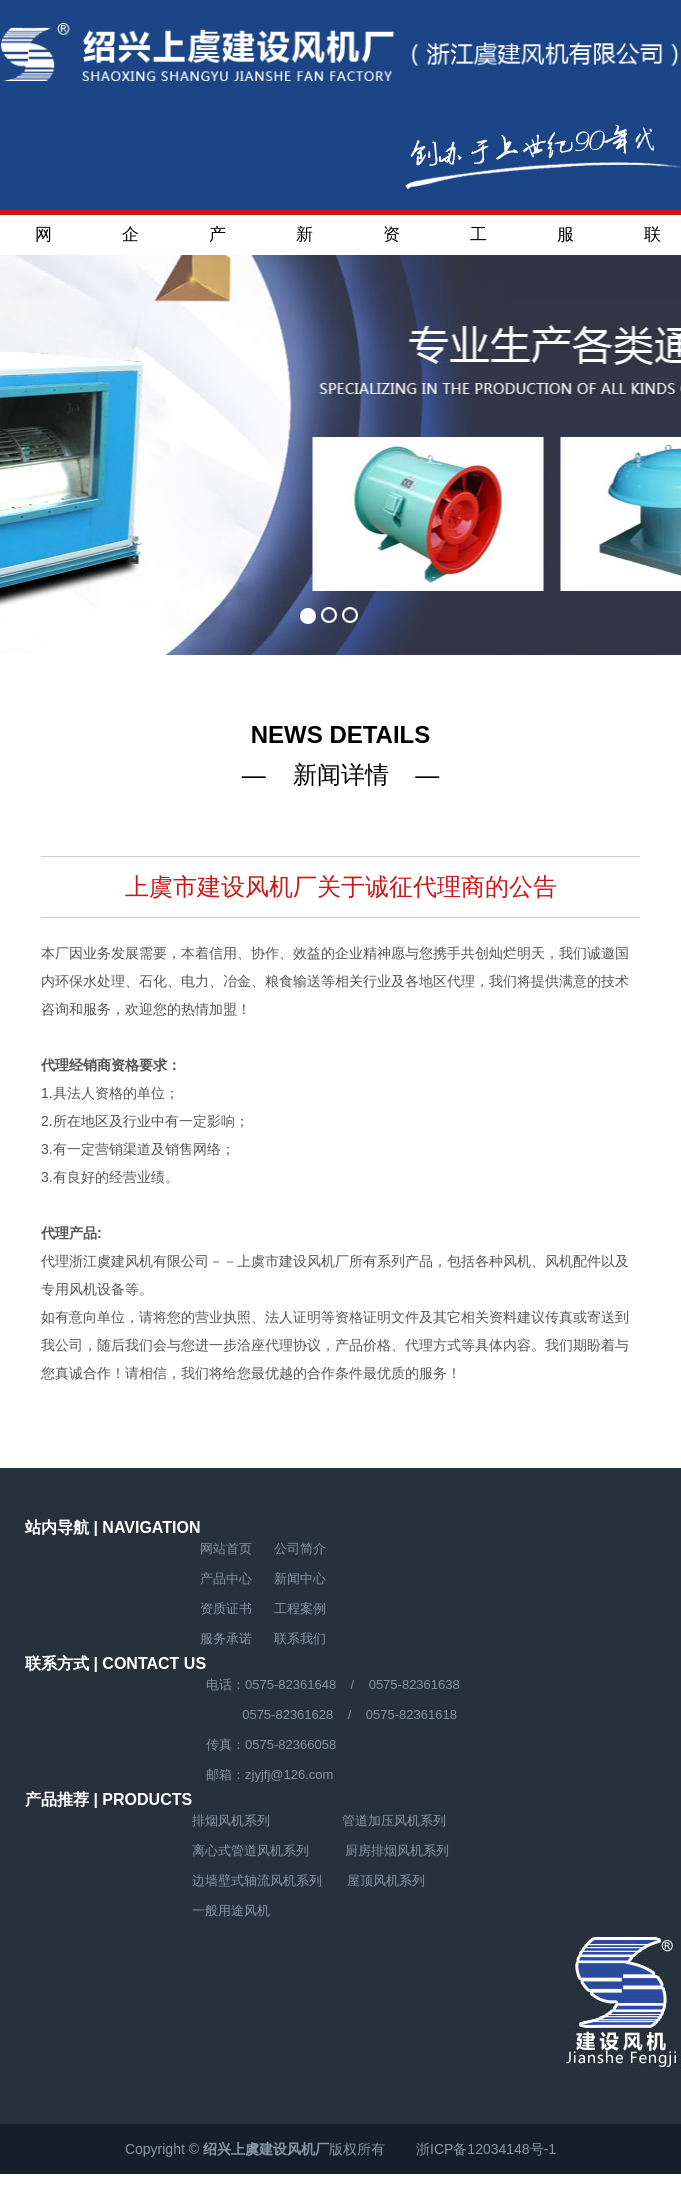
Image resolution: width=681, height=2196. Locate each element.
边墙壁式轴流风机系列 (257, 1880)
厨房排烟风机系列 (397, 1850)
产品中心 (217, 240)
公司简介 (300, 1548)
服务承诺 (565, 240)
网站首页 (43, 240)
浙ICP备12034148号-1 (486, 2149)
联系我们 (652, 240)
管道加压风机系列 (394, 1820)
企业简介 (130, 240)
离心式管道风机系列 (250, 1850)
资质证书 (391, 240)
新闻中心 (304, 240)
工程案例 (478, 240)
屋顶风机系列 (386, 1880)
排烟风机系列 (231, 1820)
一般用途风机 (231, 1910)
